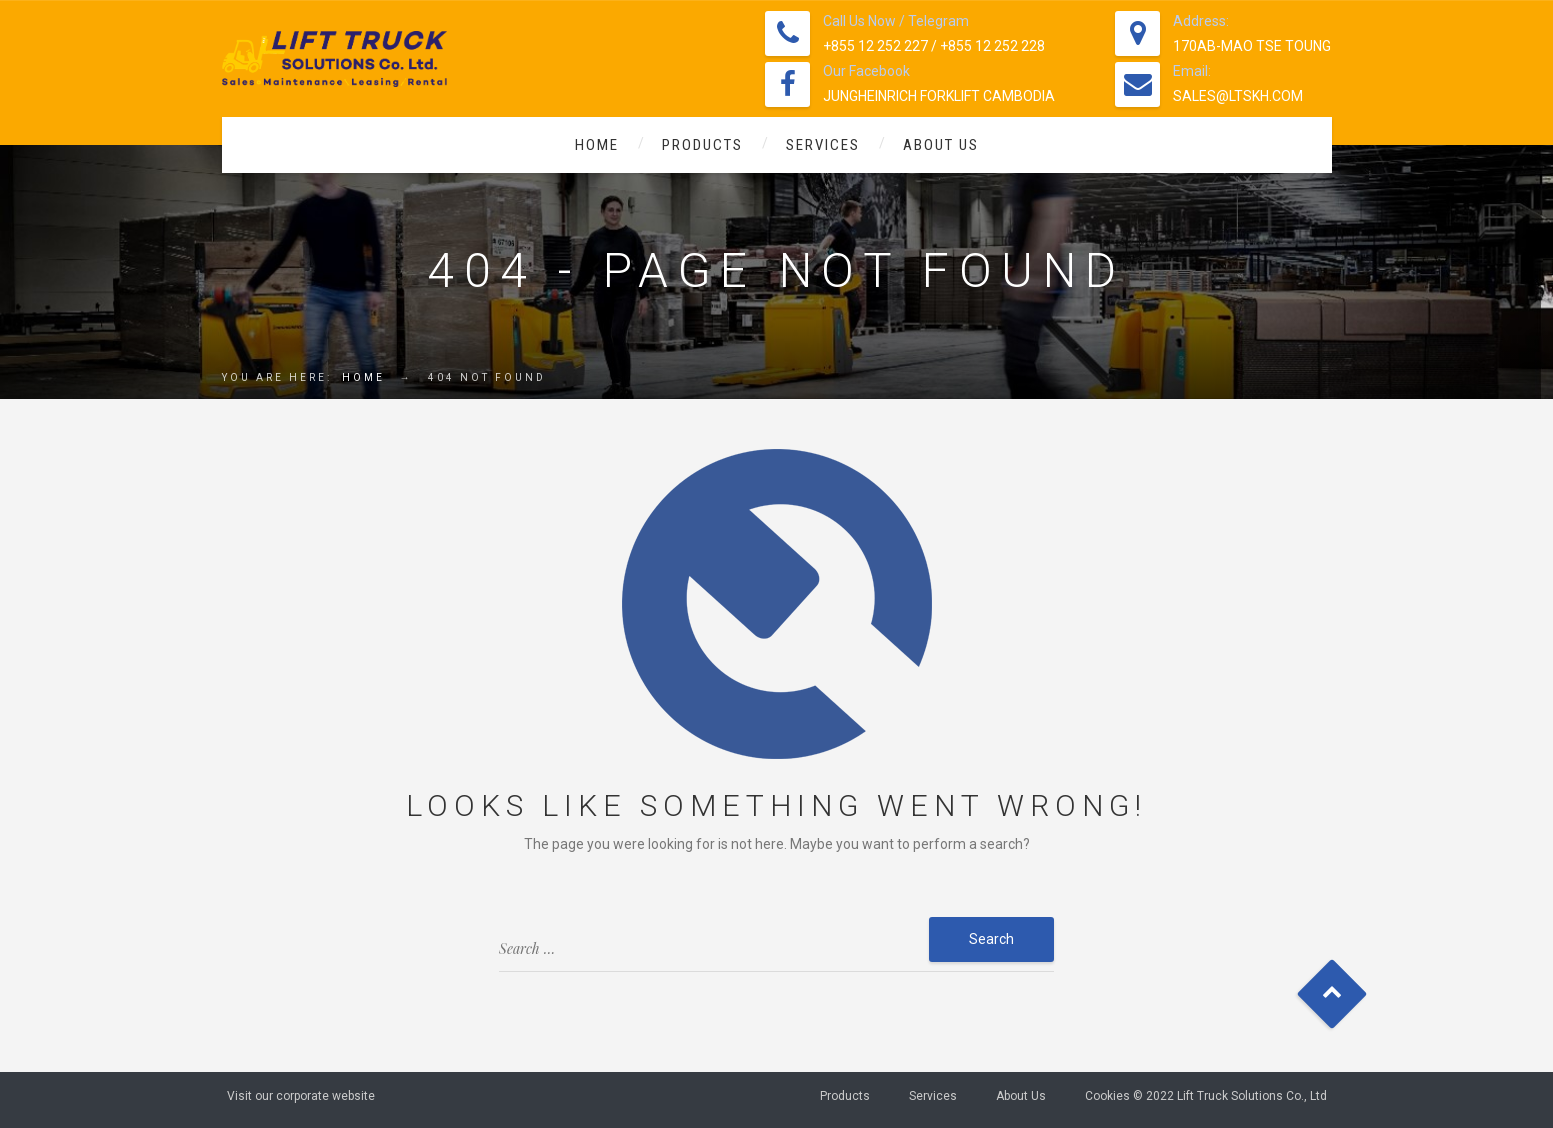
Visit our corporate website (301, 1096)
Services (823, 145)
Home (597, 145)
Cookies (1107, 1096)
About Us (941, 145)
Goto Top (1331, 994)
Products (702, 145)
